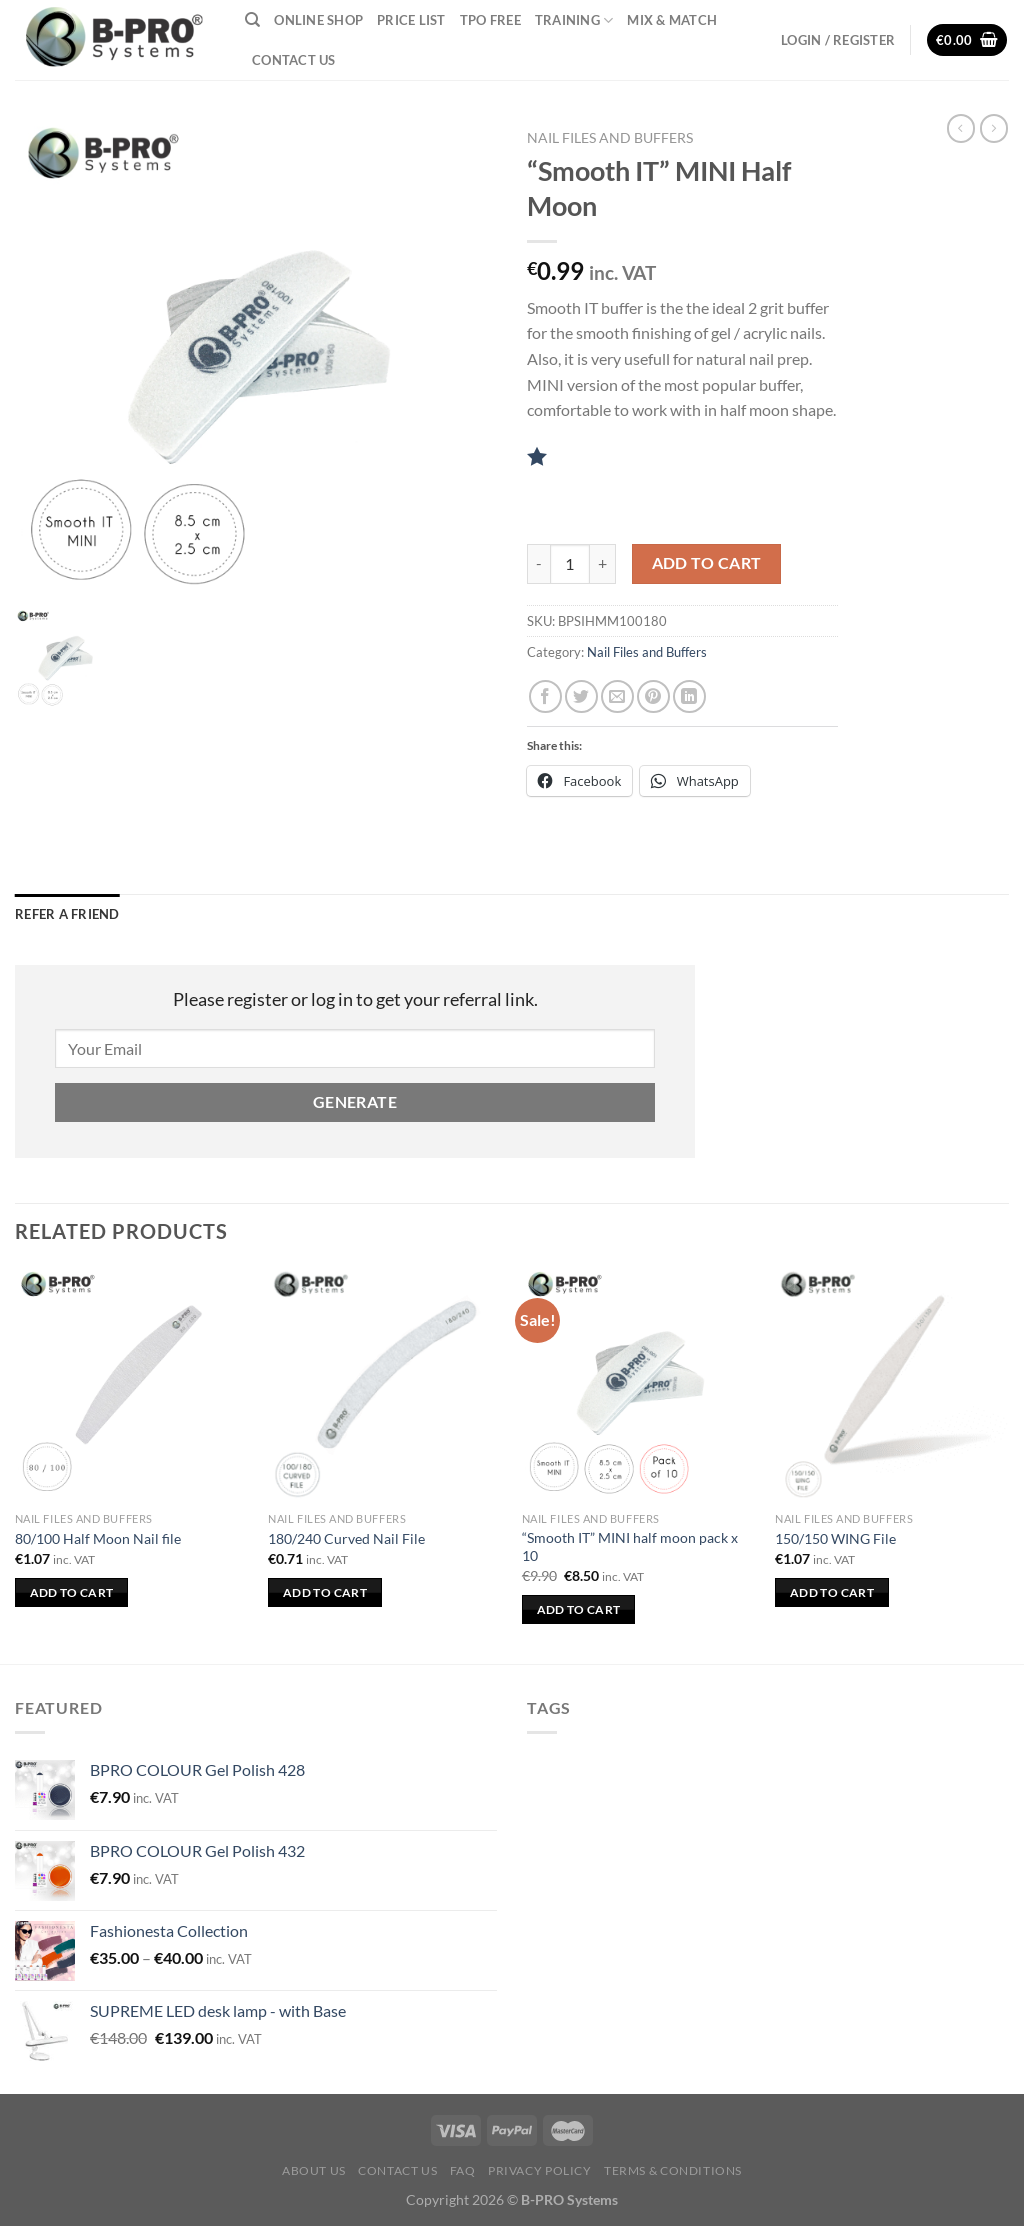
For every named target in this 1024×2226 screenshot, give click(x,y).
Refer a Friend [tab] (67, 914)
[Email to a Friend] (617, 696)
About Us (314, 2170)
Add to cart (707, 563)
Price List (411, 20)
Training (574, 20)
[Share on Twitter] (581, 696)
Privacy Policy (540, 2170)
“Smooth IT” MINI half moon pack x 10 (630, 1547)
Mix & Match (672, 20)
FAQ (463, 2170)
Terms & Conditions (673, 2170)
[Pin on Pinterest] (653, 696)
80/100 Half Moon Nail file (98, 1538)
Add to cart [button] (72, 1592)
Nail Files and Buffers (610, 138)
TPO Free (490, 20)
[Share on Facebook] (545, 696)
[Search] (252, 20)
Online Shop (318, 20)
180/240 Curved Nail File (346, 1538)
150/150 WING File (835, 1538)
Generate (355, 1102)
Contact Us (294, 60)
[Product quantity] (570, 564)
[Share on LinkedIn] (689, 696)
